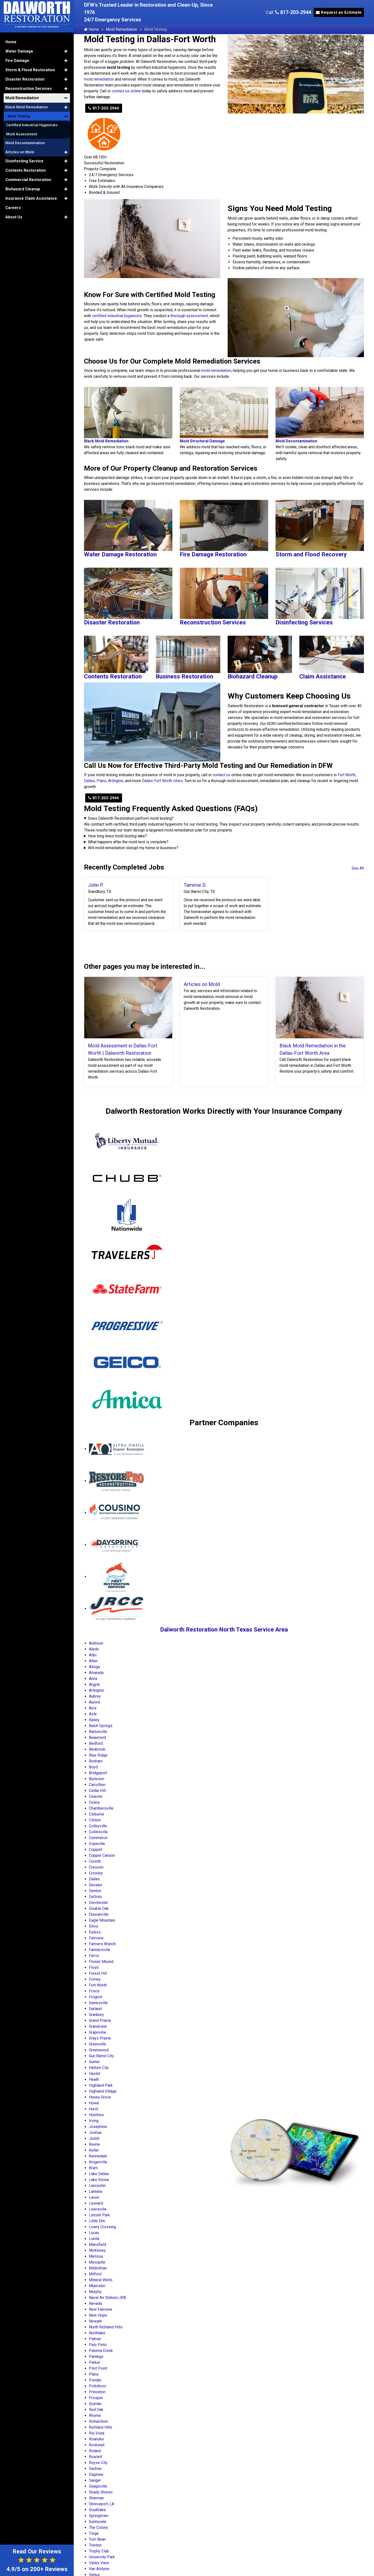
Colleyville (98, 1826)
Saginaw (96, 2474)
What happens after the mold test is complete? (128, 842)
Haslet (94, 2073)
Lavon (94, 2197)
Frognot (95, 1997)
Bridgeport (98, 1773)
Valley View (99, 2563)
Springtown (98, 2515)
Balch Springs (100, 1725)
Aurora (94, 1702)
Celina (94, 1802)
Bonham (96, 1761)
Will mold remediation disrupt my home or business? (133, 847)
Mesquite (97, 2262)
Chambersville (101, 1808)
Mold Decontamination (25, 143)
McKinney (97, 2250)
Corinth (95, 1861)
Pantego (96, 2356)
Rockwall (96, 2445)
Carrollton (97, 1784)
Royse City (98, 2462)
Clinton (95, 1820)
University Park (102, 2557)
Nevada (95, 2303)
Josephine (98, 2126)
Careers (13, 207)
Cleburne (96, 1814)
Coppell (95, 1849)
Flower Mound (101, 1961)
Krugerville (98, 2162)
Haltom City (99, 2067)
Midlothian (98, 2268)
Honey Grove (100, 2097)
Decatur (95, 1885)
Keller (94, 2150)
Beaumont (97, 1737)
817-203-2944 (293, 12)
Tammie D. (195, 885)
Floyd (93, 1967)
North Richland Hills (106, 2327)
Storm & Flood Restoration (30, 70)
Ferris (94, 1955)
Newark (95, 2321)
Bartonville (98, 1731)
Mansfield (97, 2244)
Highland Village (103, 2091)
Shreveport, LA (101, 2504)
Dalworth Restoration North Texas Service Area (224, 1629)
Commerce (98, 1837)
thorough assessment (189, 315)
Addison (96, 1643)
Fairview (96, 1938)
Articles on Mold (202, 984)
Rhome (95, 2415)
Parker (94, 2362)
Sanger (95, 2480)
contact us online (126, 91)
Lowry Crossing (102, 2226)
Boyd (93, 1767)
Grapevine (97, 2032)
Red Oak (96, 2409)
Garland (95, 2008)
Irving (93, 2120)
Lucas (94, 2232)
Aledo (94, 1649)
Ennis (93, 1926)
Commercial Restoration (28, 179)
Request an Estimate (339, 12)
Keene (94, 2144)
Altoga (94, 1666)
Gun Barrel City (101, 2056)
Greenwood (99, 2050)
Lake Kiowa (99, 2179)
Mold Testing (17, 116)
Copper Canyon (102, 1855)
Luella (94, 2238)
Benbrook (97, 1749)
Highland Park (101, 2085)
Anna (93, 1678)
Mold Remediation (121, 29)
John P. (95, 885)
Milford (95, 2274)
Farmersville (99, 1949)
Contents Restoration (25, 170)
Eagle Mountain (102, 1920)
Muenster (97, 2285)
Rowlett (95, 2456)
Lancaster (97, 2185)
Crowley (96, 1873)
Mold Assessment (21, 134)
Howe (94, 2103)
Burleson (96, 1778)
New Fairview (100, 2309)
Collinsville (98, 1832)
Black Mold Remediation (26, 107)
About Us (13, 217)
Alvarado (96, 1672)
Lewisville (98, 2209)
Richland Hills (100, 2427)
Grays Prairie (100, 2038)
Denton (95, 1890)
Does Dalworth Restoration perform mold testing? (131, 818)
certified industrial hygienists (117, 315)
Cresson (96, 1867)
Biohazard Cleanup (22, 189)
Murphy (95, 2291)
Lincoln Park (99, 2215)
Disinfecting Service (24, 161)
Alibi (93, 1655)
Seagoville (98, 2486)
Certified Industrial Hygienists (31, 125)
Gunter (94, 2061)
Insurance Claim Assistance (31, 198)
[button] (66, 51)
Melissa (96, 2256)
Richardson (98, 2421)
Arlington (115, 780)
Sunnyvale (97, 2521)
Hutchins (96, 2114)
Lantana (95, 2191)
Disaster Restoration (24, 79)
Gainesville (98, 2002)
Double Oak (99, 1908)
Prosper (96, 2397)
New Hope (98, 2315)
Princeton (97, 2392)
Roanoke (96, 2439)
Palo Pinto (98, 2344)
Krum (93, 2168)
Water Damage (19, 51)
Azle (93, 1714)
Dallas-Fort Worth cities (162, 780)
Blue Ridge (98, 1755)
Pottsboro (97, 2386)
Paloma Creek (101, 2350)
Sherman (96, 2498)
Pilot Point (98, 2368)
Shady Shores (101, 2492)
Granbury (96, 2014)
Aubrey (95, 1696)
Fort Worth (347, 775)
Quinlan (95, 2403)
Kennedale (98, 2156)
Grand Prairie (100, 2020)
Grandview (98, 2026)
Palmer (95, 2339)
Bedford (96, 1743)
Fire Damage (17, 60)
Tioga (93, 2533)
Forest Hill (98, 1973)
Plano (101, 780)
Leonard (96, 2203)
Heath (94, 2079)
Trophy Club (99, 2551)
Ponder (95, 2380)
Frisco (94, 1991)
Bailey (94, 1719)
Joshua (95, 2132)
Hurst (93, 2109)
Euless (95, 1932)
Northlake (97, 2333)
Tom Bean (97, 2539)
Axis (93, 1708)
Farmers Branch (102, 1944)
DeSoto (95, 1896)
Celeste (95, 1796)
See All (358, 868)
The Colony (98, 2527)
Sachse (95, 2468)
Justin (94, 2138)
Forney (95, 1979)
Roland (95, 2451)
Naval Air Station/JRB (107, 2297)
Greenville (97, 2044)
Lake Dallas (99, 2173)
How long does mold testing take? (117, 836)
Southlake (97, 2509)
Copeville (97, 1843)
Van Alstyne (99, 2568)
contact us (221, 775)
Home (91, 29)
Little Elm (97, 2221)
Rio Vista (96, 2433)
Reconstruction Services (28, 88)
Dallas (89, 780)
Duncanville (99, 1914)
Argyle (94, 1684)
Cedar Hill (97, 1790)
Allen (93, 1661)
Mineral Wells (100, 2280)
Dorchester (98, 1902)
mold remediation (99, 79)
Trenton (95, 2545)
